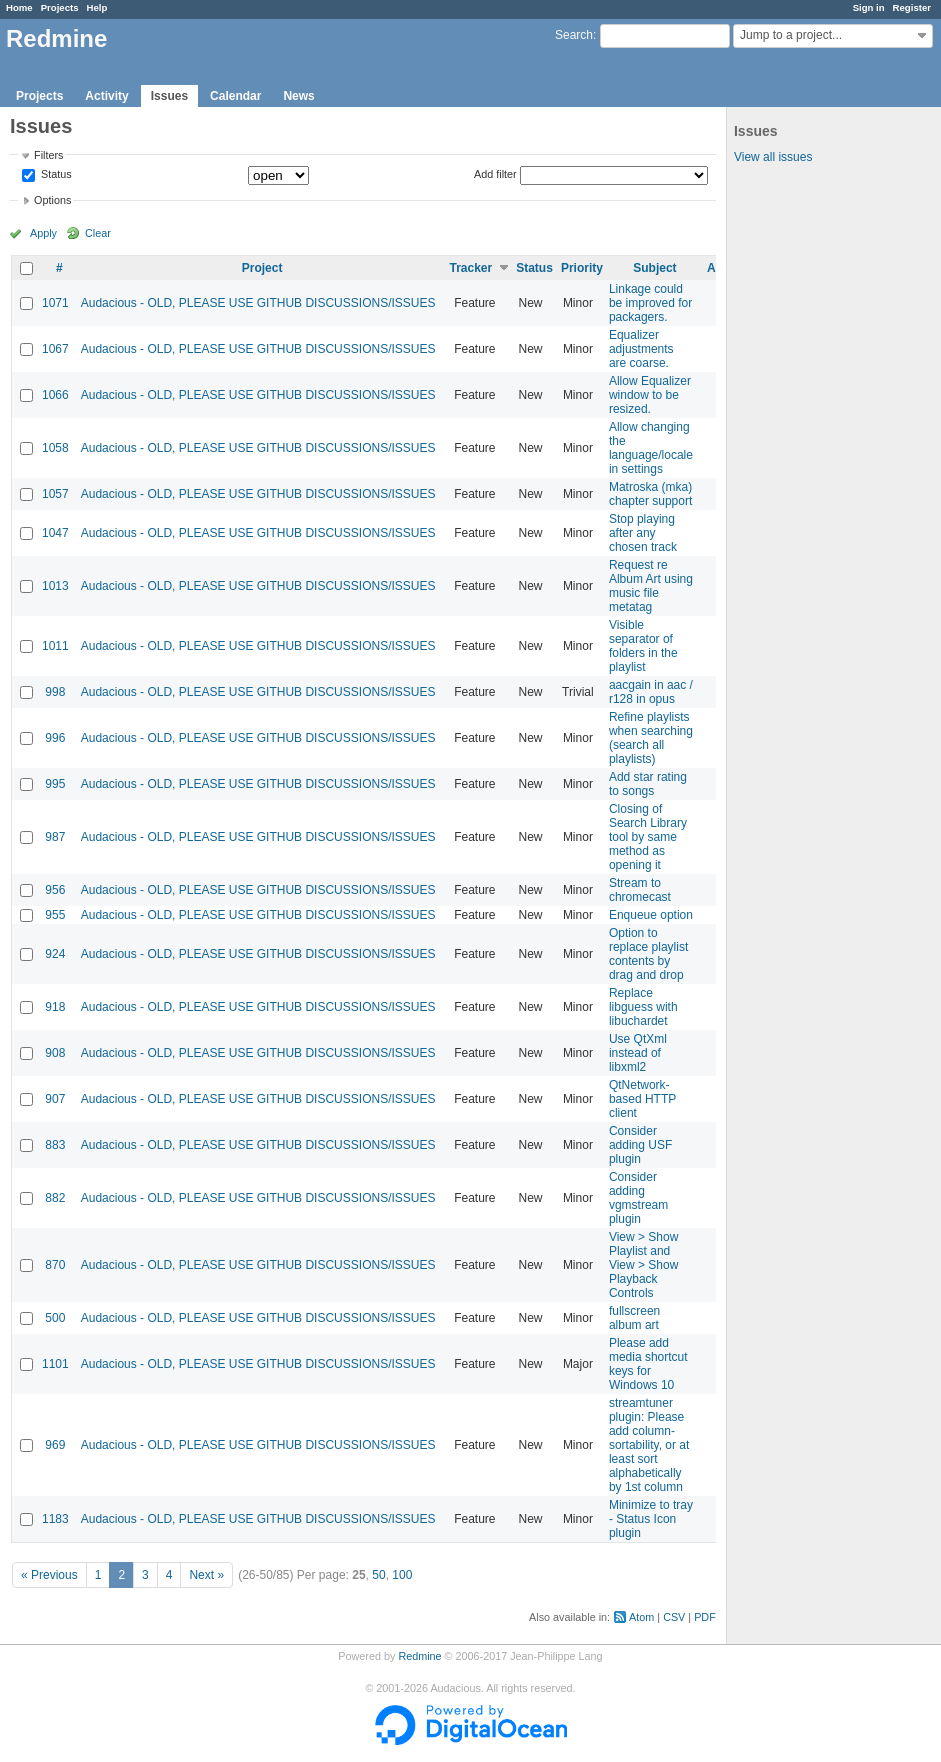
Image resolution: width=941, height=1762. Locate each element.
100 (402, 1575)
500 (55, 1318)
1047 (55, 533)
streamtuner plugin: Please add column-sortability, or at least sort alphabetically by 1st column (649, 1445)
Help (97, 7)
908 (55, 1053)
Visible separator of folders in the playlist (643, 646)
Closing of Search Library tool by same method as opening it (648, 837)
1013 (55, 586)
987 (55, 837)
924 (55, 954)
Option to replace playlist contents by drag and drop (648, 954)
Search (574, 35)
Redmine (419, 1656)
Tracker (470, 268)
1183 (55, 1519)
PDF (705, 1617)
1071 (55, 303)
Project (262, 268)
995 (55, 784)
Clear (98, 233)
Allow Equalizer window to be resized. (650, 395)
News (298, 96)
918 (55, 1007)
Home (19, 7)
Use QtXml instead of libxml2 (638, 1053)
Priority (582, 268)
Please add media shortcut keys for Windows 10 (648, 1364)
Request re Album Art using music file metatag (651, 586)
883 (55, 1145)
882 (55, 1198)
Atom (641, 1617)
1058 (55, 448)
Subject (654, 268)
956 (55, 890)
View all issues (773, 157)
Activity (106, 96)
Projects (60, 7)
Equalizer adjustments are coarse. (641, 349)
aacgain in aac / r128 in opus (651, 692)
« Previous (49, 1575)
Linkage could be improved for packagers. (650, 303)
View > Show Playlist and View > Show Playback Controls (644, 1265)
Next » (206, 1575)
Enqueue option (651, 915)
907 (55, 1099)
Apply (43, 233)
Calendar (235, 96)
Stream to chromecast (640, 890)
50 (378, 1575)
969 (55, 1445)
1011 (55, 646)
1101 (55, 1364)
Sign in (869, 7)
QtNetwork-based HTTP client (642, 1099)
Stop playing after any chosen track (643, 533)
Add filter (495, 174)
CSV (674, 1617)
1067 (55, 349)
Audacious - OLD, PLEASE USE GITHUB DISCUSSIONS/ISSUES (258, 303)
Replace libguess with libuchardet (643, 1007)
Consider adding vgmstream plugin (638, 1198)
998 (55, 692)
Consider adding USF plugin (640, 1145)
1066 (55, 395)
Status (55, 175)
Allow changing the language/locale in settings (651, 448)
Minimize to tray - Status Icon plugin (651, 1519)
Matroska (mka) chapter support (650, 494)
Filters (48, 155)
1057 (55, 494)
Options (52, 200)
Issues (169, 96)
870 (55, 1265)
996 (55, 738)
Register (912, 7)
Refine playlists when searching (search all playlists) (651, 738)
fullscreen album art (634, 1318)
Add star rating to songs (648, 784)
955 (55, 915)
